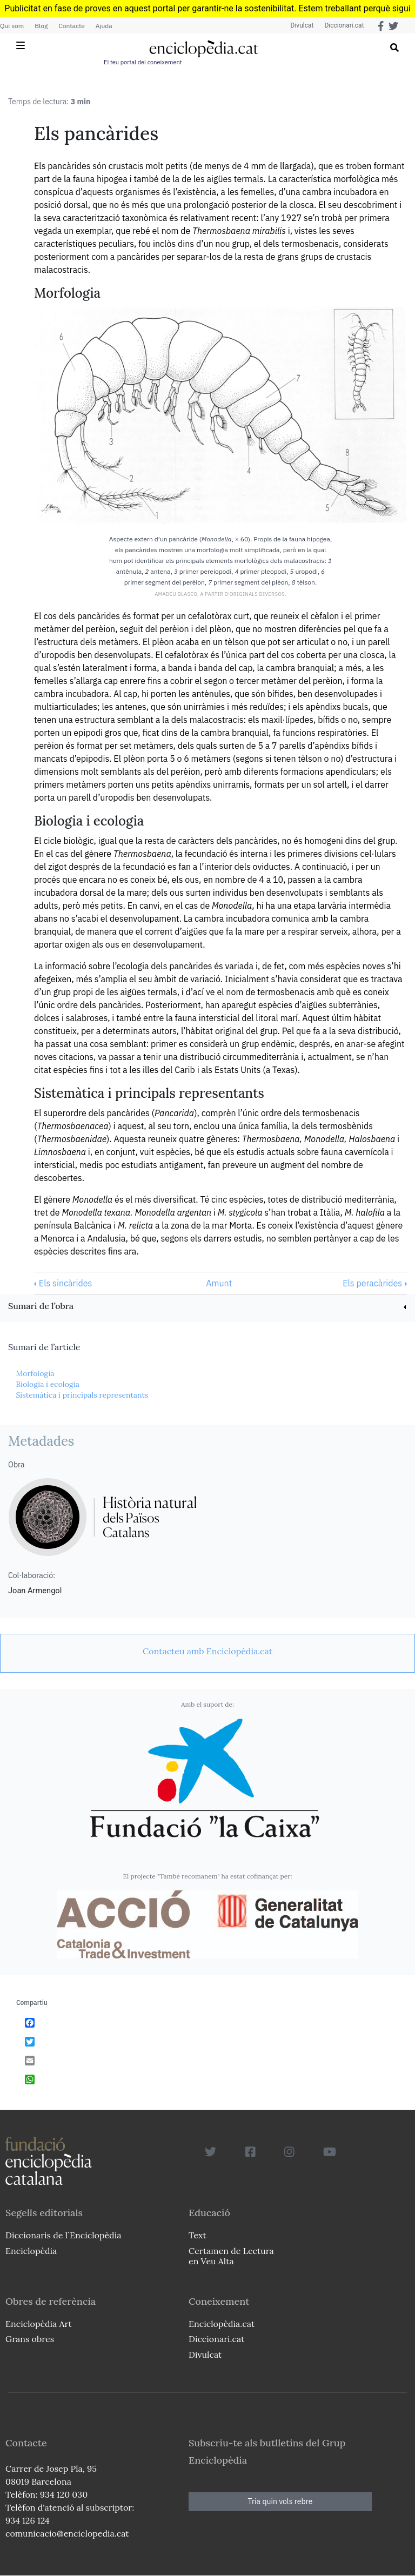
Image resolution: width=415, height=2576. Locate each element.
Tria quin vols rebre (280, 2501)
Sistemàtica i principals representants (82, 1395)
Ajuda (104, 26)
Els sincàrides (63, 1283)
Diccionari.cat (344, 25)
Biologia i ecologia (47, 1384)
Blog (41, 26)
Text (197, 2235)
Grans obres (29, 2338)
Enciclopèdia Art (38, 2323)
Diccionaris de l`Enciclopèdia (63, 2235)
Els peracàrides (375, 1283)
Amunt (219, 1283)
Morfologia (35, 1373)
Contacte (71, 26)
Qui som (12, 26)
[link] (207, 1307)
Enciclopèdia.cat (222, 2323)
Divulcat (302, 25)
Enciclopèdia (31, 2250)
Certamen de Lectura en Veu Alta (231, 2255)
